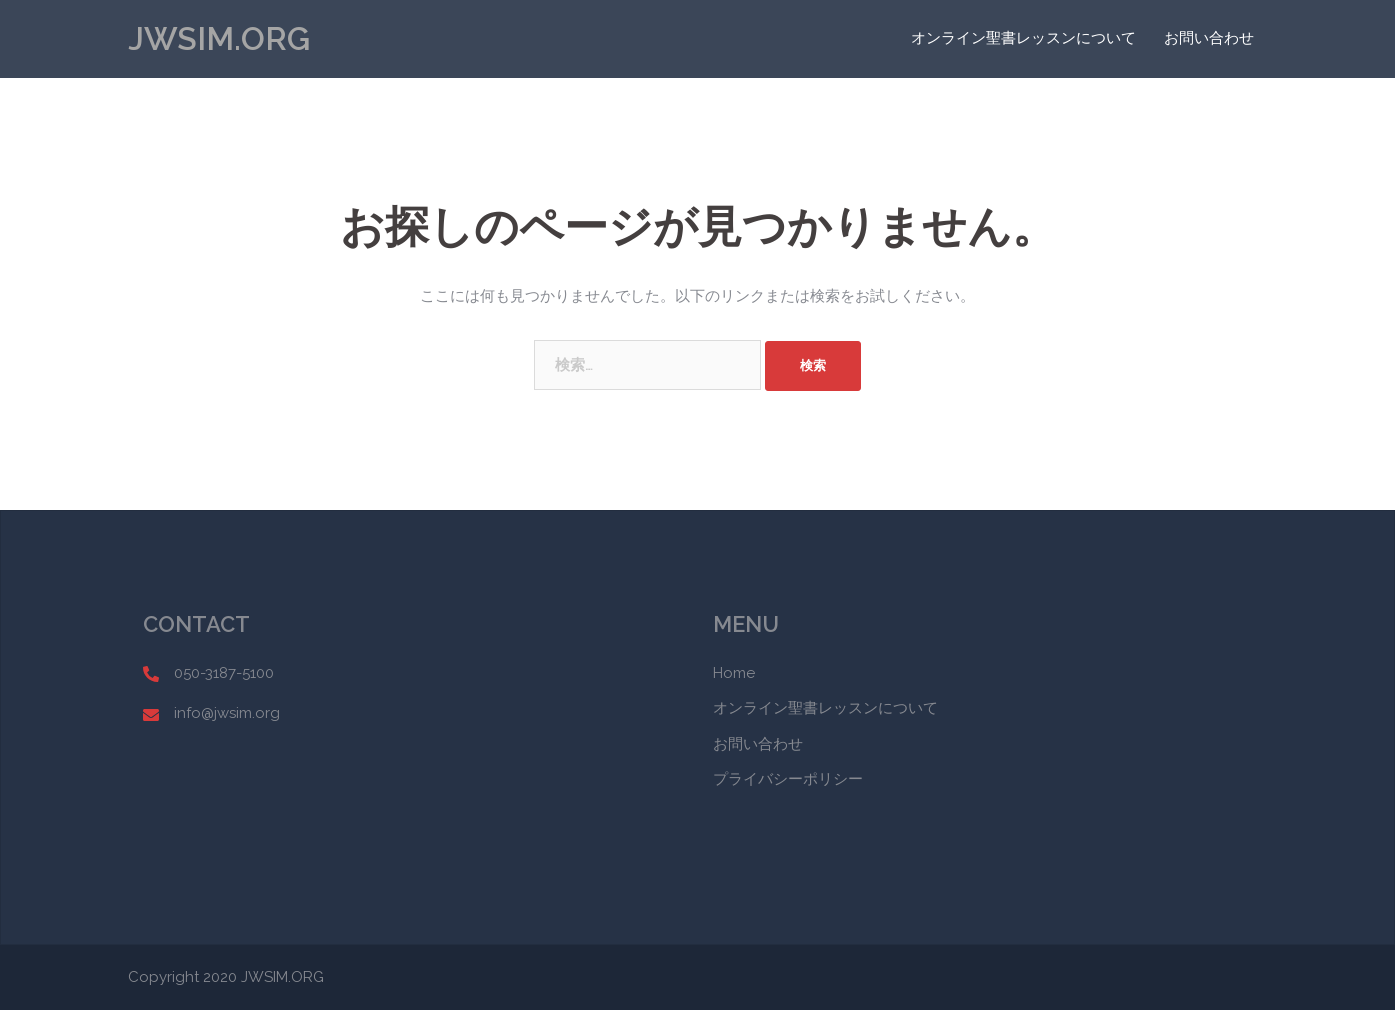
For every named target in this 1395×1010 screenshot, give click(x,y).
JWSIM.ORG (219, 38)
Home (734, 673)
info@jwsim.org (227, 713)
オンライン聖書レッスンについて (1023, 38)
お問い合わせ (1209, 38)
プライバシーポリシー (788, 779)
